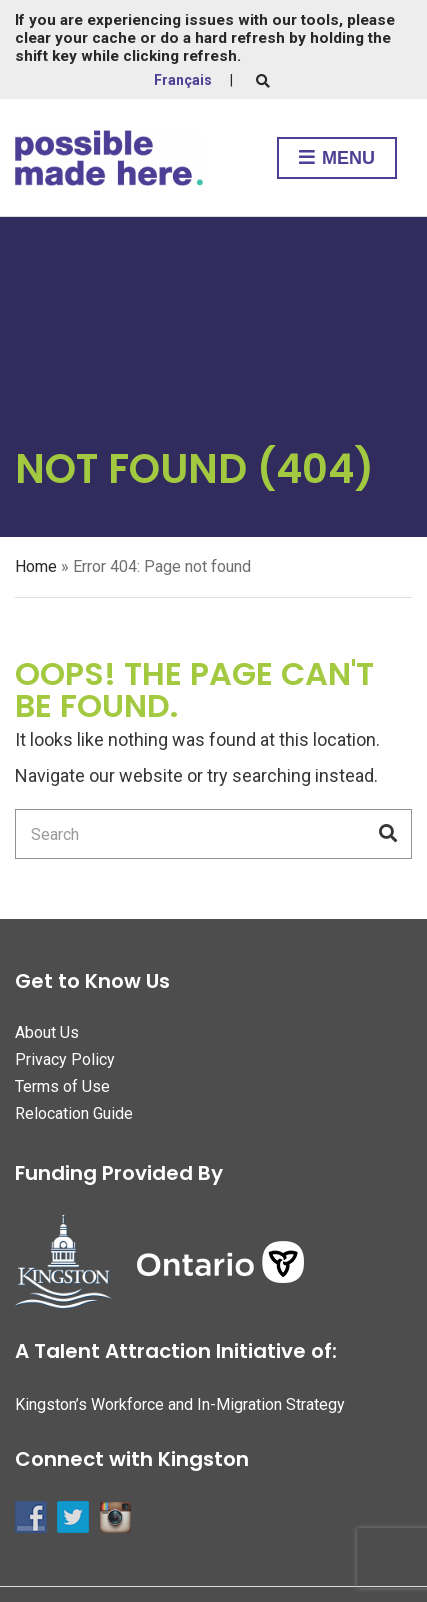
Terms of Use (62, 1086)
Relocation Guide (74, 1113)
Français (183, 80)
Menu (337, 159)
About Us (47, 1032)
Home (36, 566)
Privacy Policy (65, 1059)
